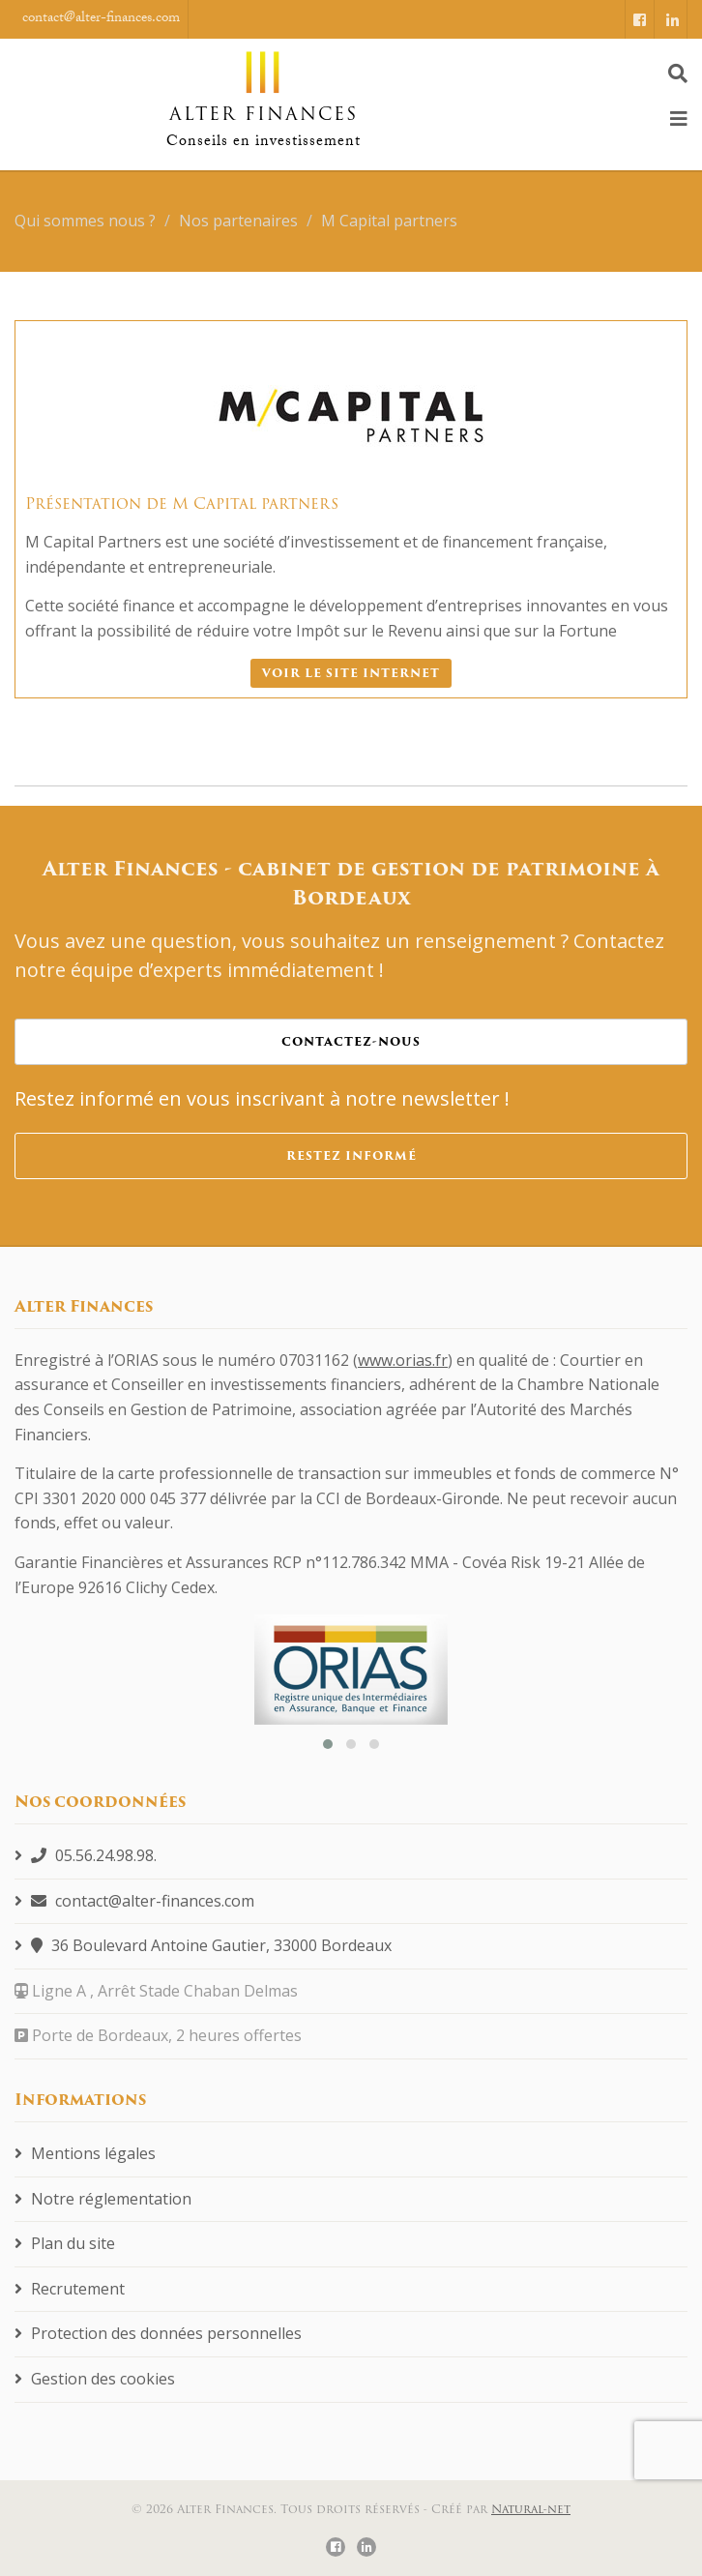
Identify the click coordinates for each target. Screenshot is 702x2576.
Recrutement (70, 2288)
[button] (327, 1744)
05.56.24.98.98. (86, 1855)
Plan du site (65, 2243)
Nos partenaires (238, 220)
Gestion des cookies (95, 2378)
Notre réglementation (103, 2198)
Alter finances (263, 88)
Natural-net (530, 2509)
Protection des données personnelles (158, 2333)
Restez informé (351, 1155)
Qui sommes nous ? (85, 220)
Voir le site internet (351, 673)
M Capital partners (389, 220)
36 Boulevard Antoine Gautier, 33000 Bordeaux (203, 1945)
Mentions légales (85, 2153)
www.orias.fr (403, 1360)
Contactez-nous (351, 1041)
